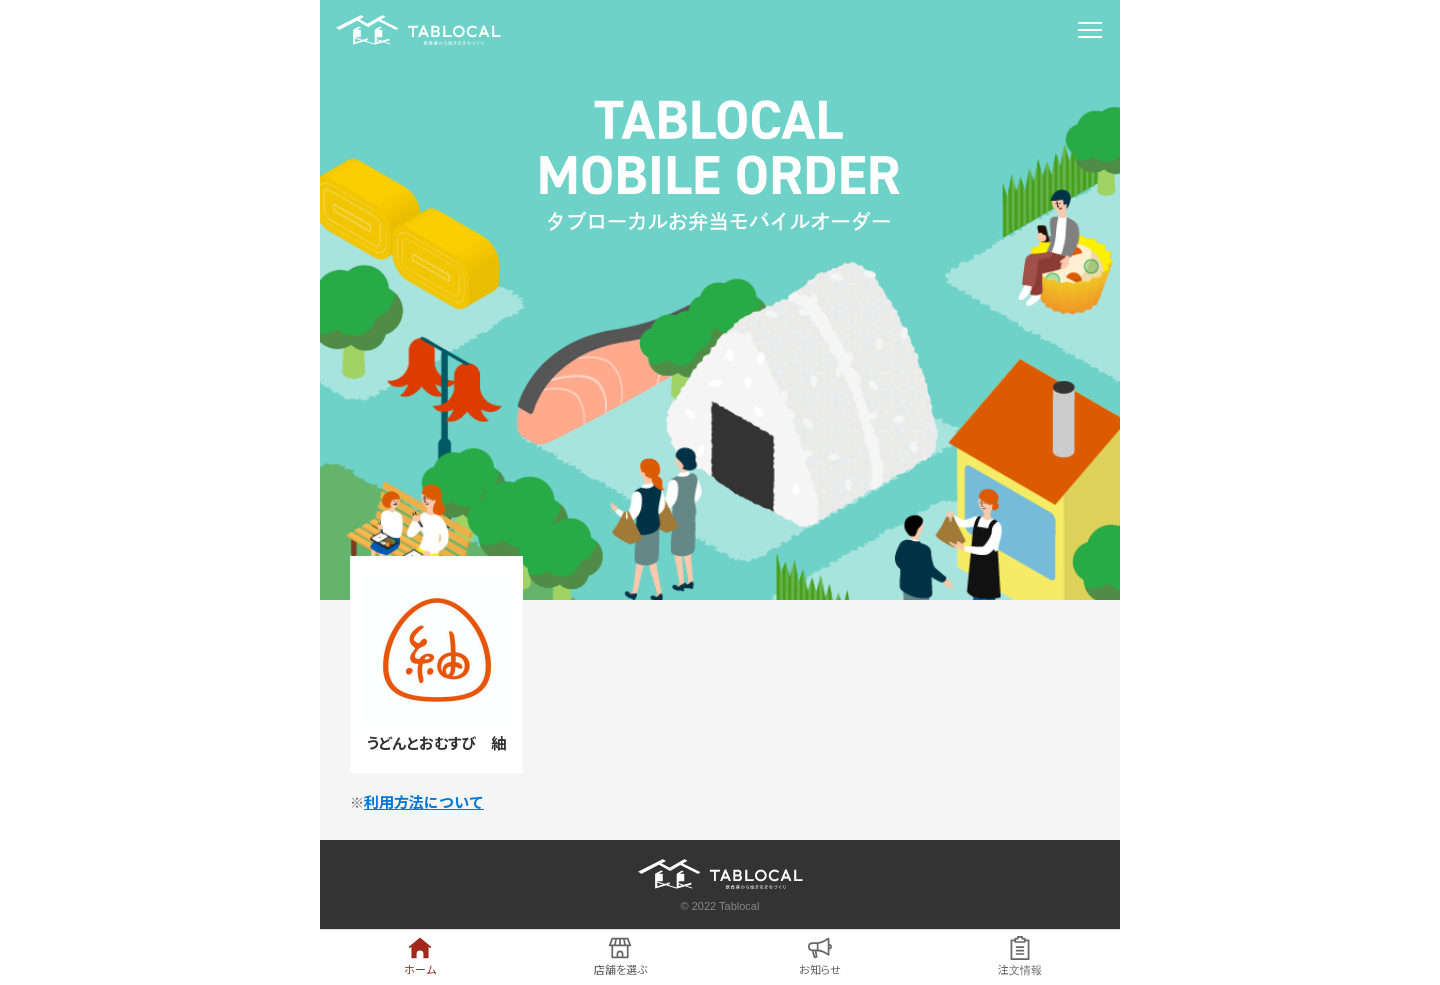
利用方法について (424, 802)
